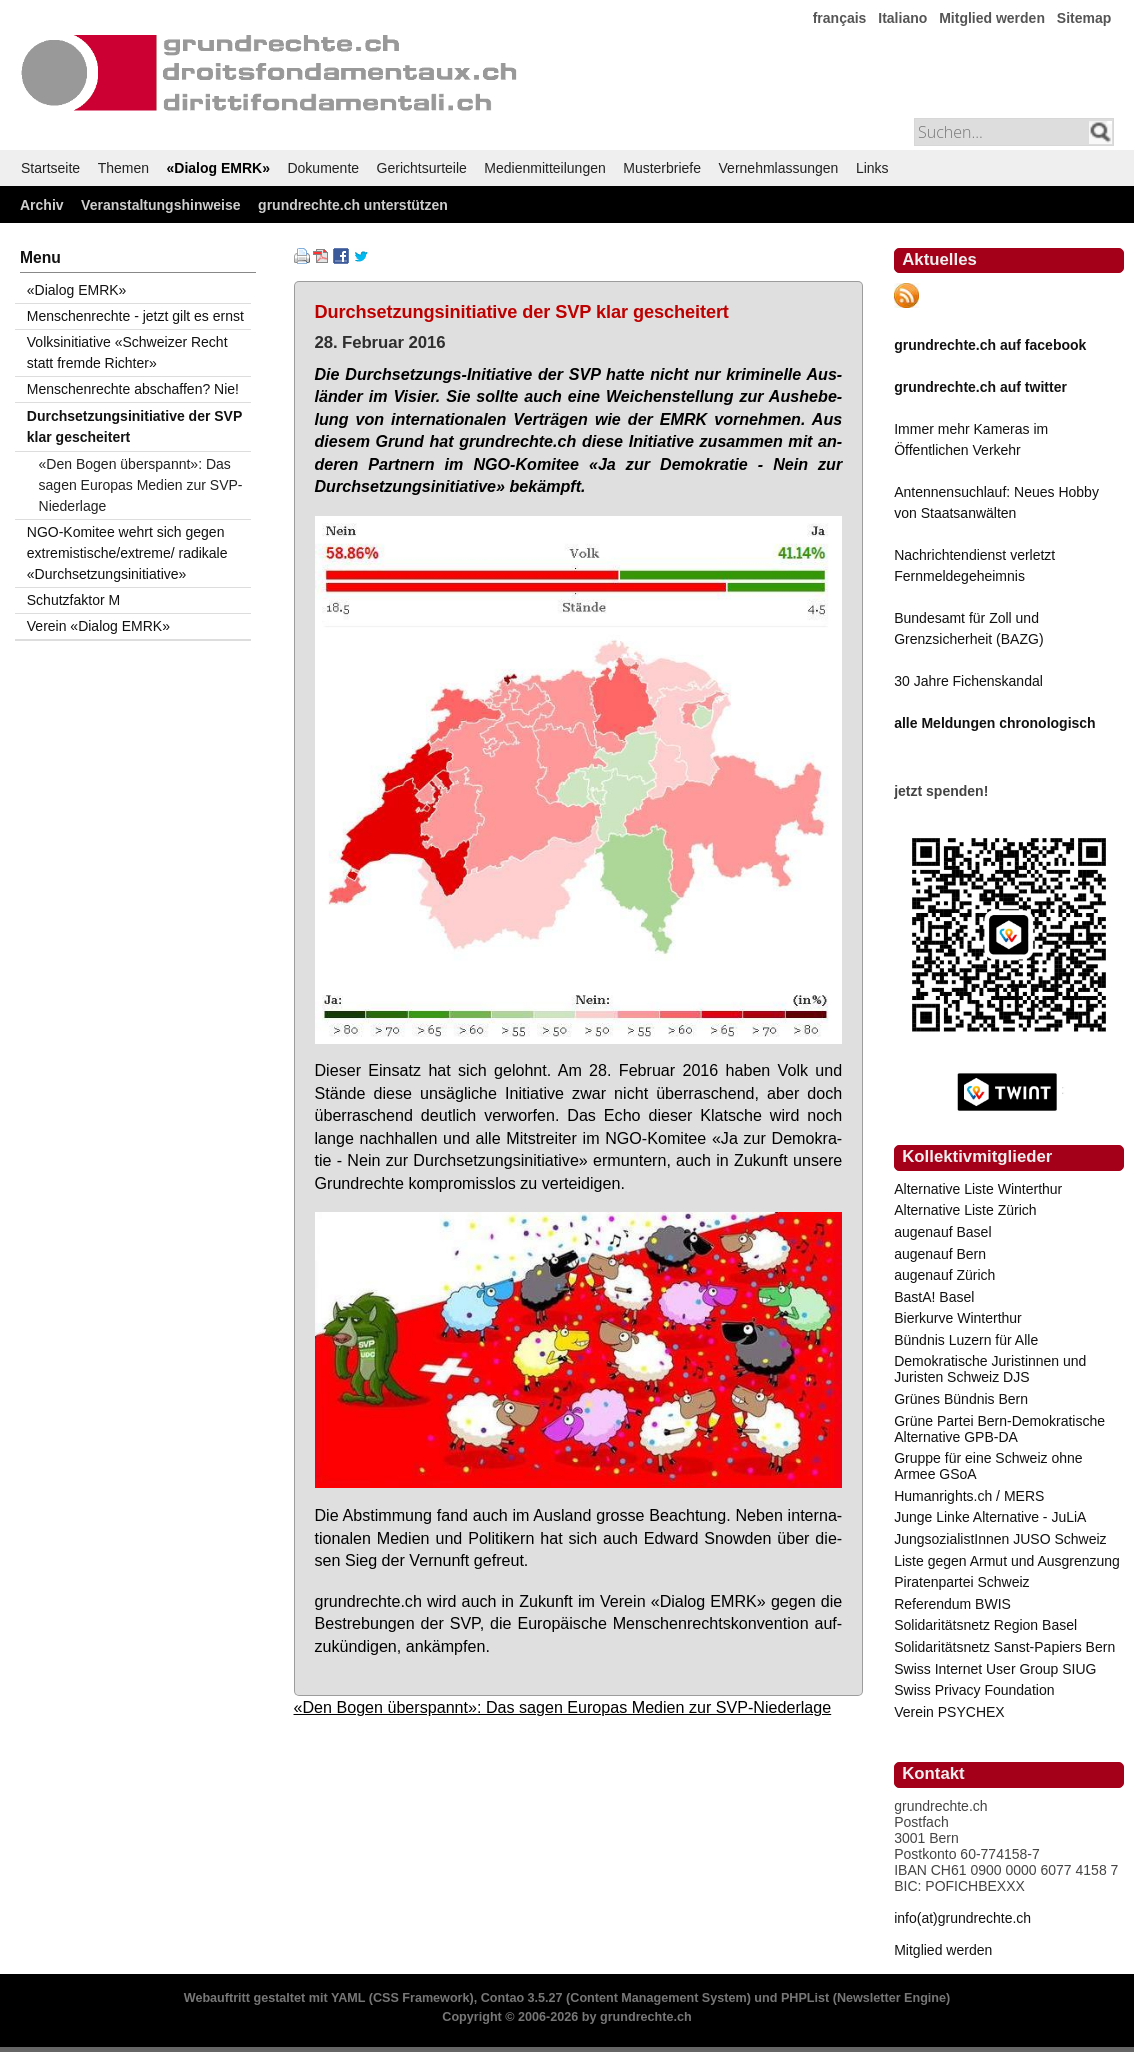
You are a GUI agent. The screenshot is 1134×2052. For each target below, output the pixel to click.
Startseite (50, 168)
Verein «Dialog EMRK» (98, 626)
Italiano (902, 18)
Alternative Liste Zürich (965, 1210)
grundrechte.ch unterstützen (353, 205)
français (840, 18)
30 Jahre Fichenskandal (968, 681)
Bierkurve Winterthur (958, 1318)
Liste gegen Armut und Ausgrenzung (1007, 1561)
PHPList (805, 1998)
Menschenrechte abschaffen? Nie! (133, 389)
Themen (123, 168)
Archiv (42, 205)
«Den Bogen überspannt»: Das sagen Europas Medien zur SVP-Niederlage (563, 1707)
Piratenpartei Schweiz (961, 1582)
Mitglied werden (992, 18)
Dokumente (323, 168)
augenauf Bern (940, 1254)
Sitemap (1084, 18)
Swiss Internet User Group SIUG (995, 1669)
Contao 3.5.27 (522, 1998)
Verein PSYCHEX (949, 1712)
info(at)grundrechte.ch (962, 1918)
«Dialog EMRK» (218, 168)
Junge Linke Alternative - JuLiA (990, 1517)
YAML (348, 1998)
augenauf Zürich (944, 1275)
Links (872, 168)
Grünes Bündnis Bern (961, 1399)
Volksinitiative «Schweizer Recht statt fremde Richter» (127, 352)
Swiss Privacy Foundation (974, 1690)
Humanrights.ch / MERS (969, 1496)
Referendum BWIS (952, 1604)
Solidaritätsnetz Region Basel (985, 1625)
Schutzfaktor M (73, 600)
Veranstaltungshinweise (161, 205)
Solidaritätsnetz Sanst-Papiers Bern (1004, 1647)
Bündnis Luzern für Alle (966, 1340)
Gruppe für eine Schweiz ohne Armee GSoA (988, 1466)
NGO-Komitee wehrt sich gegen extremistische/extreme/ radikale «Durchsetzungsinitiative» (127, 553)
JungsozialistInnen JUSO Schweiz (1000, 1539)
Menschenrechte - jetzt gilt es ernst (135, 316)
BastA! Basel (934, 1297)
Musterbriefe (662, 168)
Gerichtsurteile (422, 168)
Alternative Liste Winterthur (978, 1189)
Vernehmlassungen (779, 168)
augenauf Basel (942, 1232)
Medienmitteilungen (544, 168)
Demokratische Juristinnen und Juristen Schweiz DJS (990, 1369)
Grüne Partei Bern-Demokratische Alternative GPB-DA (999, 1429)
